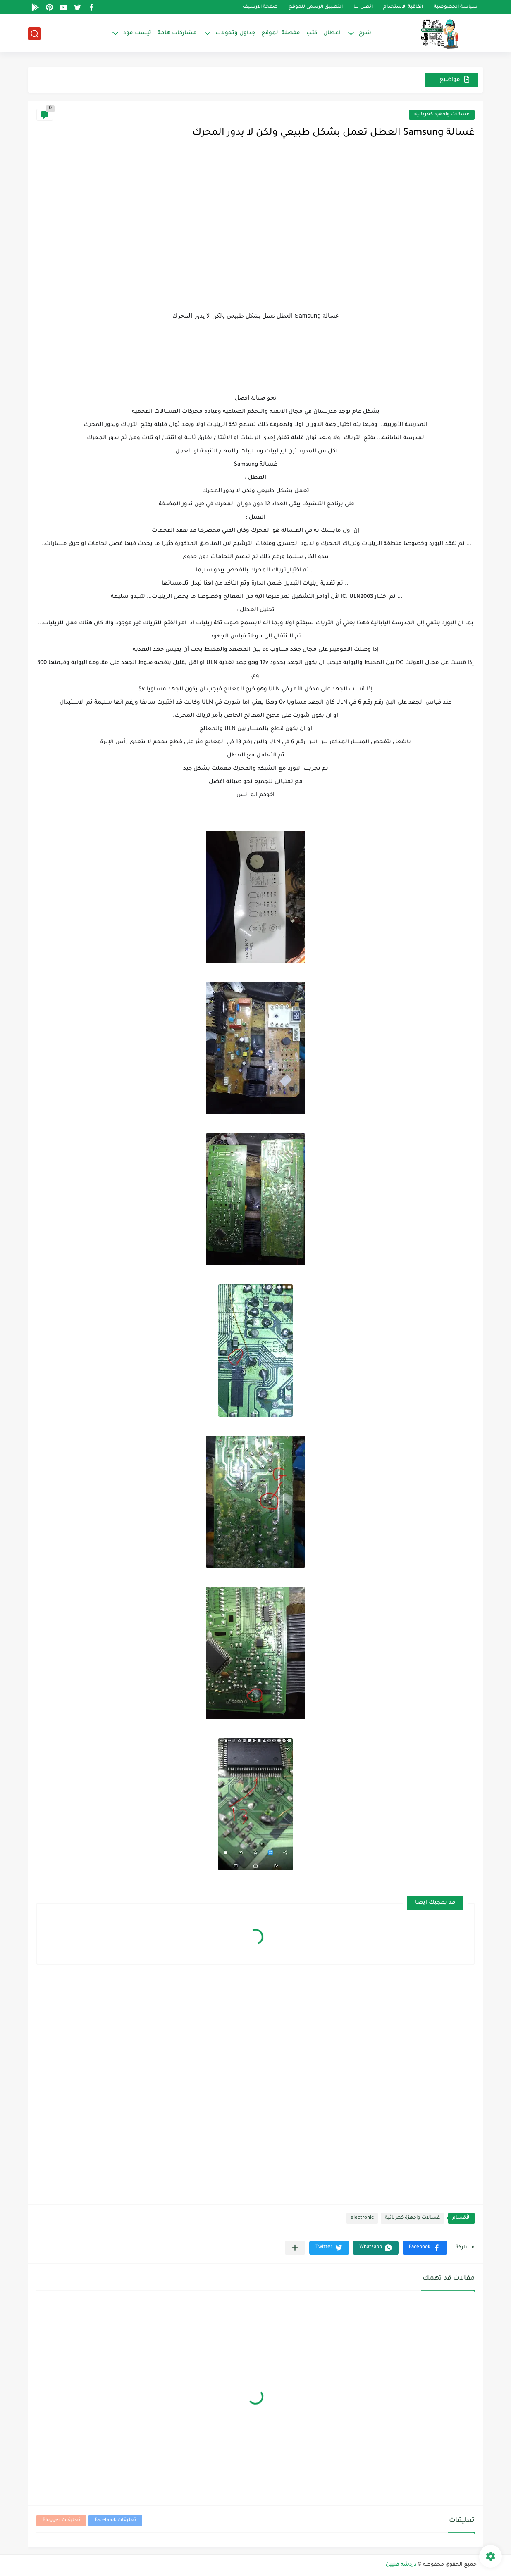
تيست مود (137, 33)
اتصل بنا (363, 7)
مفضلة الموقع (280, 33)
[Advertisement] (255, 238)
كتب (311, 33)
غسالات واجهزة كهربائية (441, 114)
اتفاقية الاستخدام (403, 7)
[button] (425, 2248)
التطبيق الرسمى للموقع (316, 7)
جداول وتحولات (235, 33)
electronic (362, 2218)
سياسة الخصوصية (456, 7)
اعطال (331, 33)
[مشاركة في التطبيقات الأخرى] (295, 2248)
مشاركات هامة (177, 33)
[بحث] (34, 33)
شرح (365, 33)
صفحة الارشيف (260, 7)
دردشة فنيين (401, 2565)
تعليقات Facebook (115, 2520)
